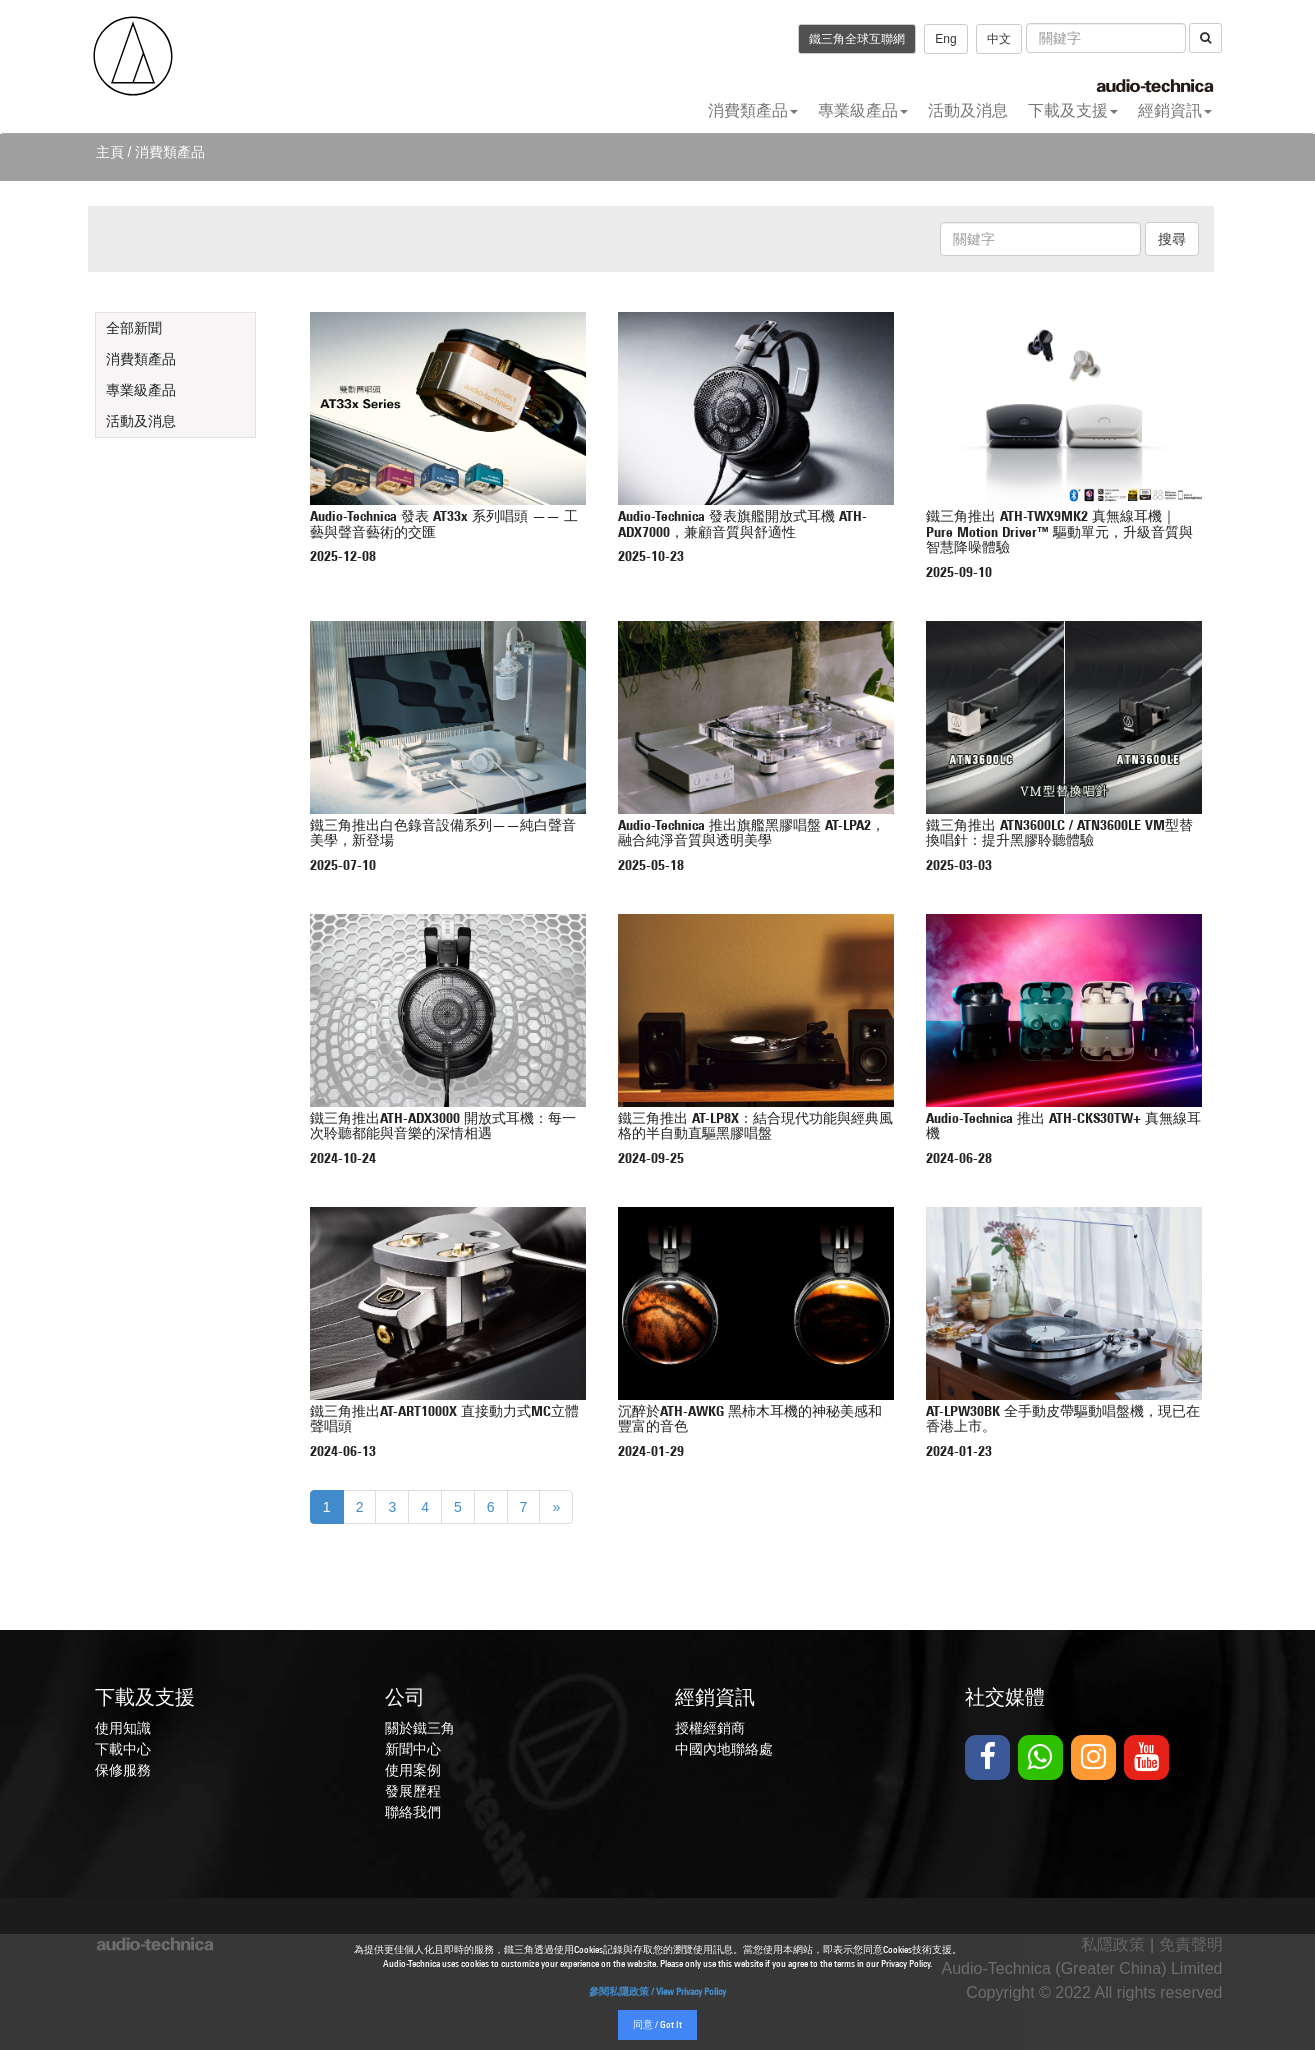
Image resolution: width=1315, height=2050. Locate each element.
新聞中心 (413, 1749)
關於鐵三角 (420, 1728)
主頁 (110, 152)
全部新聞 (134, 328)
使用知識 (123, 1728)
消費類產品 (753, 110)
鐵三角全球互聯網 (857, 39)
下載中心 (123, 1749)
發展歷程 (413, 1791)
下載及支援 (1073, 110)
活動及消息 (968, 110)
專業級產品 (863, 110)
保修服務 (123, 1770)
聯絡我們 (413, 1812)
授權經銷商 (710, 1728)
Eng (945, 39)
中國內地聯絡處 (724, 1749)
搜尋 (1172, 239)
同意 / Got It (657, 2025)
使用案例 (413, 1770)
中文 (999, 39)
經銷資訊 (1175, 110)
